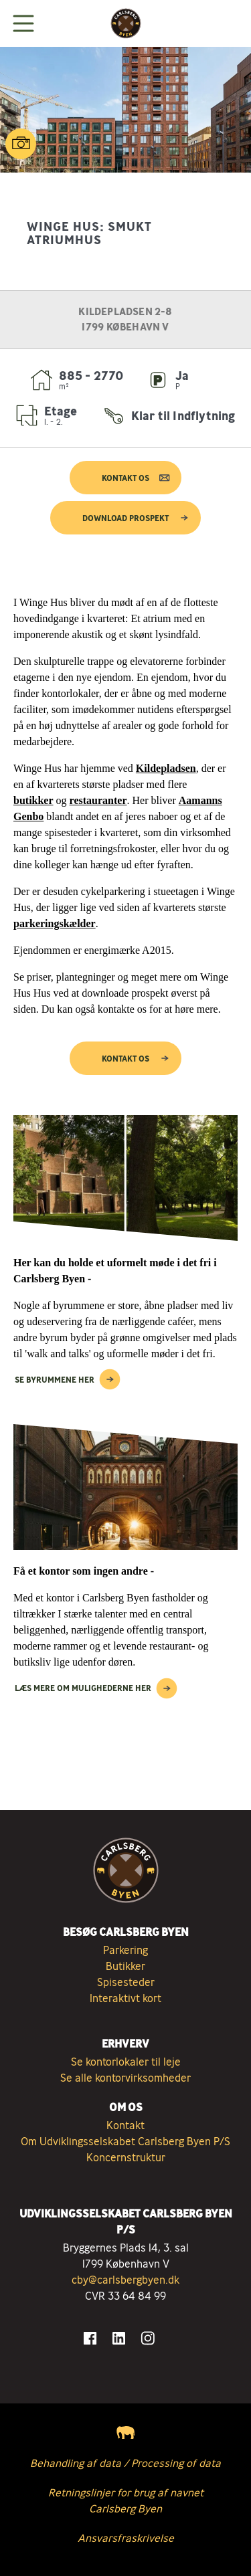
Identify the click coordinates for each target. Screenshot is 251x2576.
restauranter (98, 800)
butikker (33, 800)
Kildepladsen (166, 768)
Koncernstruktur (125, 2157)
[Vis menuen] (23, 23)
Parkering (125, 1950)
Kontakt (125, 2125)
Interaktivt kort (125, 1998)
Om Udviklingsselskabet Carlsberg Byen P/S (125, 2141)
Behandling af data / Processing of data (125, 2463)
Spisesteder (126, 1982)
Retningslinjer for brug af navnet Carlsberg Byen (125, 2500)
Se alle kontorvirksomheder (125, 2077)
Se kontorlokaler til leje (126, 2061)
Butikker (125, 1966)
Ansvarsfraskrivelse (126, 2538)
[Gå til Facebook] (90, 2338)
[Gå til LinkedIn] (119, 2338)
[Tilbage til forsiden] (125, 23)
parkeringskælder (54, 923)
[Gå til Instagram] (147, 2338)
